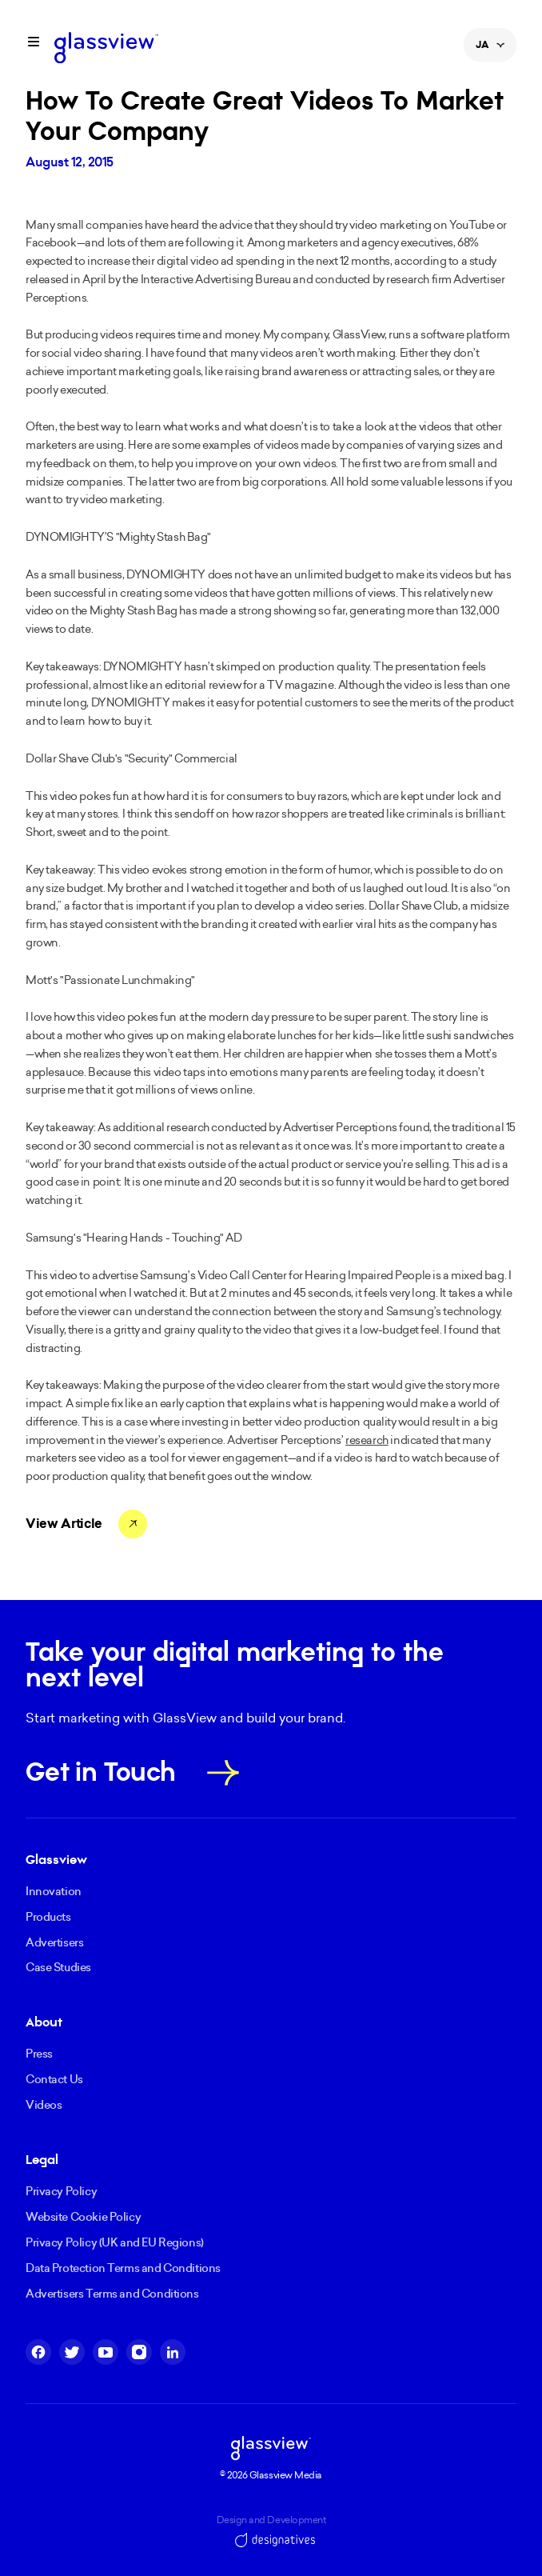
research (367, 1440)
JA (490, 50)
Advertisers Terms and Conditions (112, 2294)
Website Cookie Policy (83, 2217)
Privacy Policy (61, 2191)
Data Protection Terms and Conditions (123, 2268)
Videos (44, 2105)
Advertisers (54, 1942)
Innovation (54, 1891)
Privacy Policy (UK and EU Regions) (115, 2242)
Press (39, 2054)
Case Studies (58, 1967)
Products (48, 1917)
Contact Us (54, 2079)
